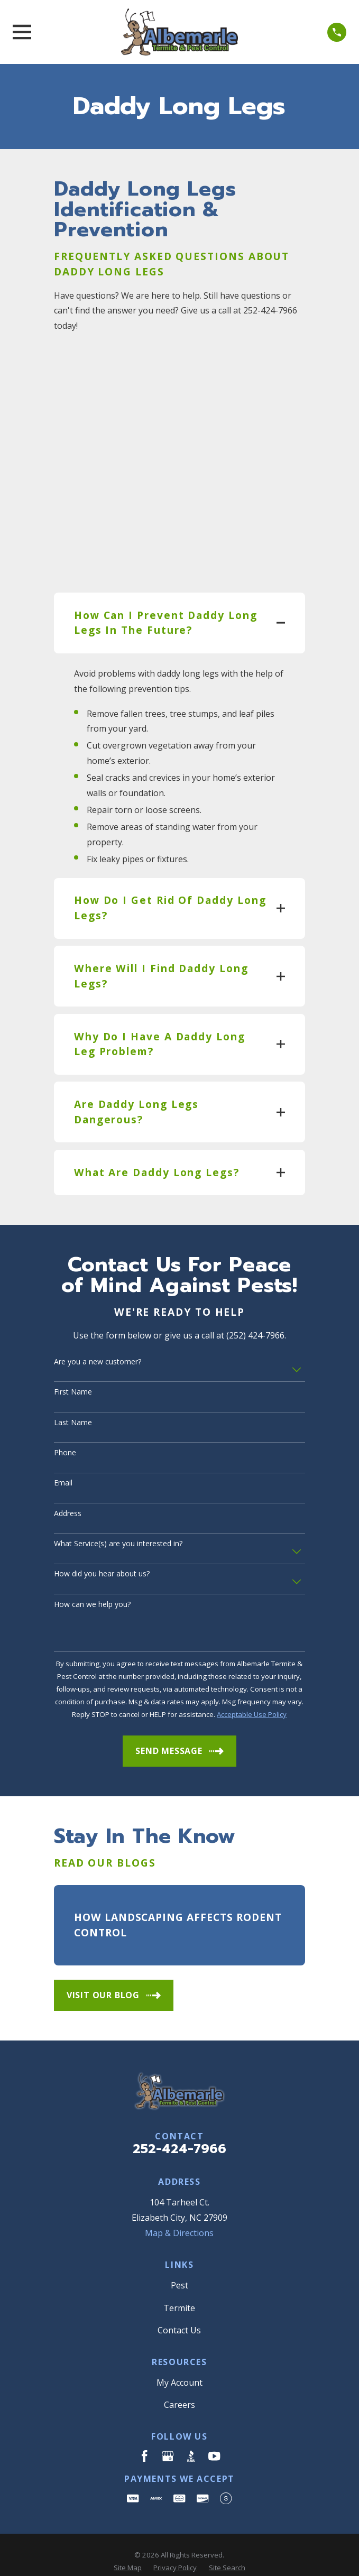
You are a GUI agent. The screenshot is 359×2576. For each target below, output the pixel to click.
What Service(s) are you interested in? (118, 1512)
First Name (73, 1360)
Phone (65, 1421)
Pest (179, 2254)
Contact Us (179, 2298)
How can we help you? (92, 1572)
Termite (179, 2276)
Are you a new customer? (97, 1330)
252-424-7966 (179, 2117)
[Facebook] (144, 2424)
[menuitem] (128, 2536)
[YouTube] (214, 2424)
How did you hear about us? (102, 1542)
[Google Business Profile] (167, 2424)
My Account (179, 2351)
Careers (179, 2373)
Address (67, 1482)
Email (63, 1451)
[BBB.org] (191, 2424)
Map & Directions (179, 2202)
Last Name (73, 1391)
